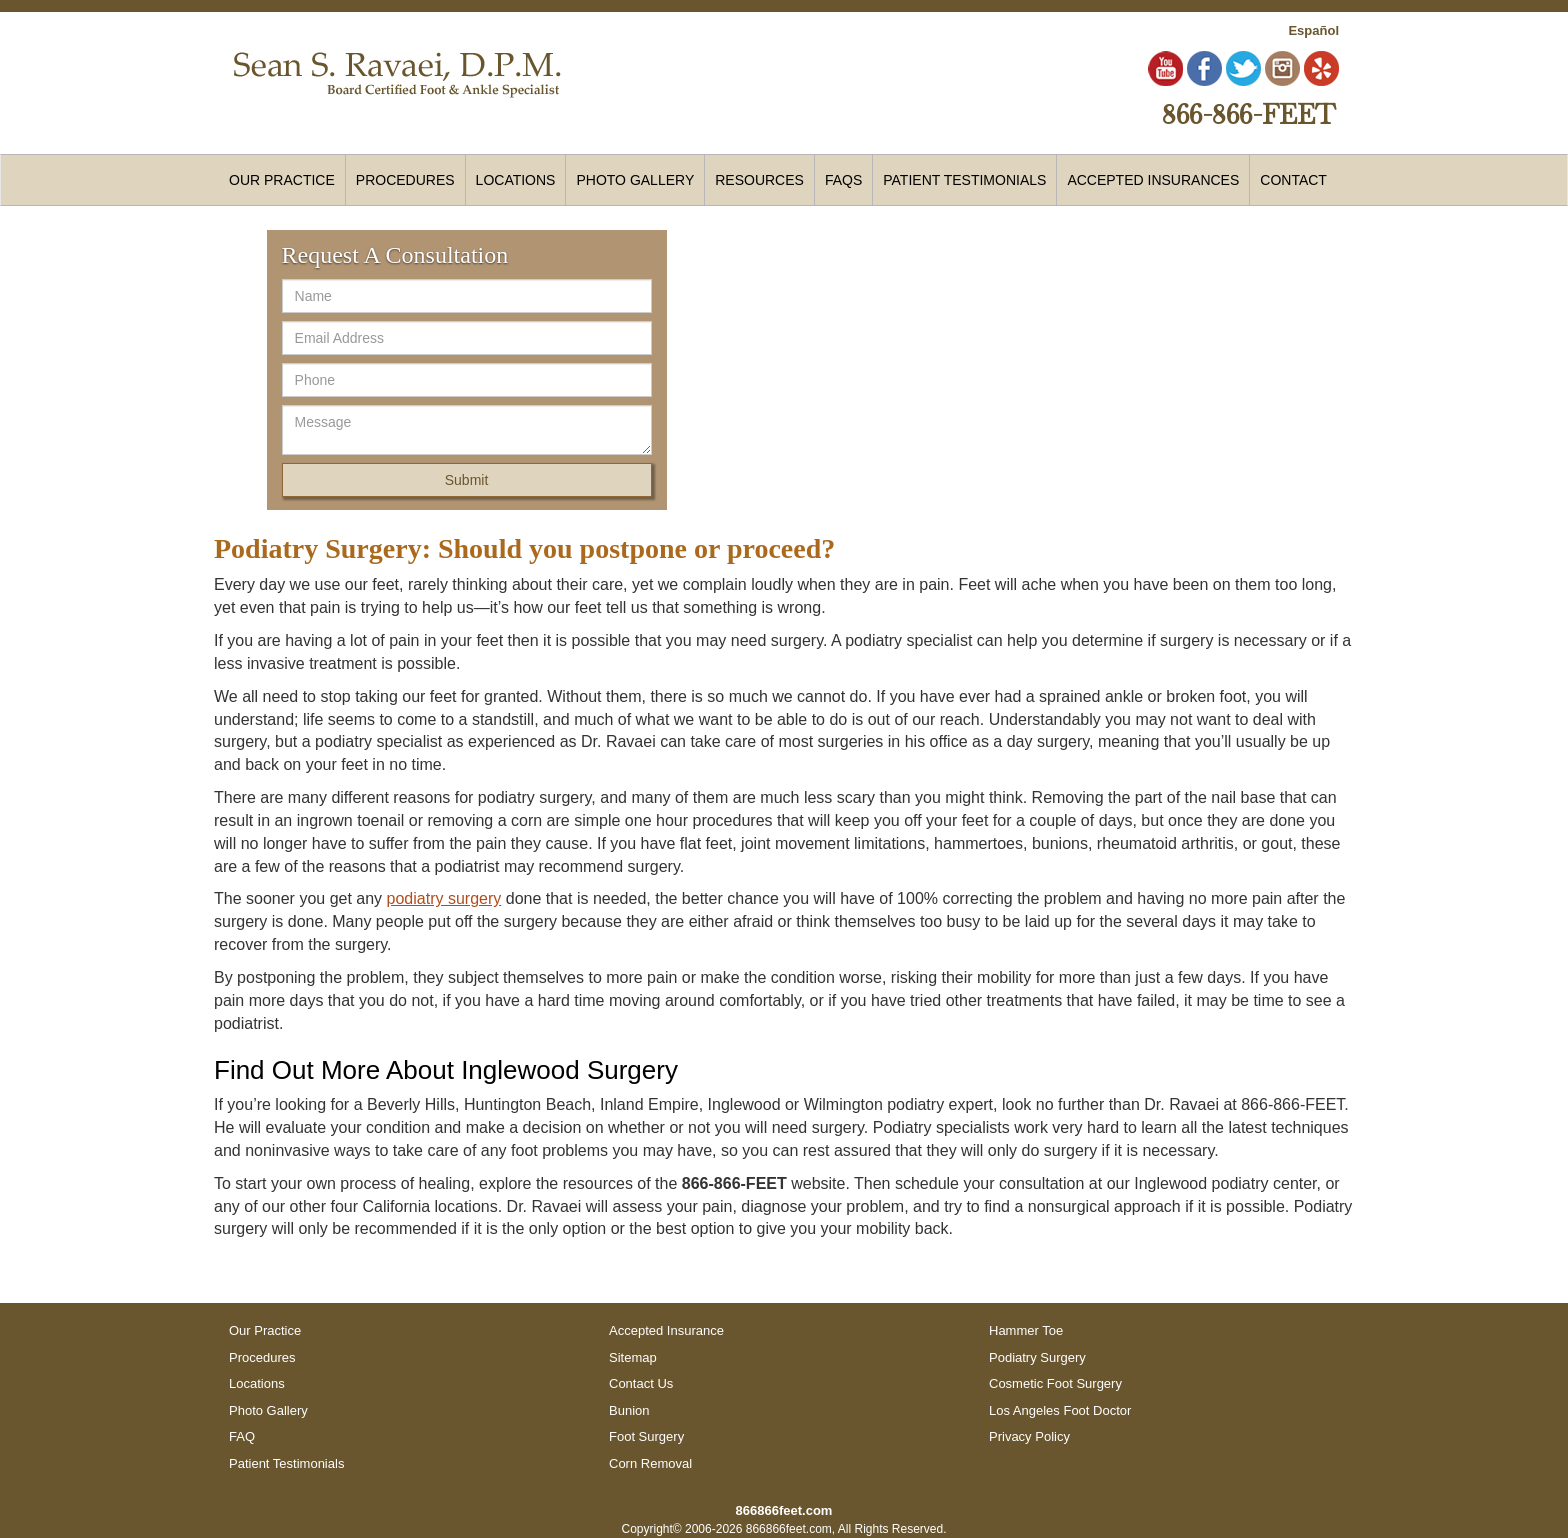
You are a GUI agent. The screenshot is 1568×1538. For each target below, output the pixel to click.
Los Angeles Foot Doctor (1060, 1410)
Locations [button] (516, 180)
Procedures (262, 1357)
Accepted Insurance (666, 1330)
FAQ (242, 1436)
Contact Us (641, 1383)
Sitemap (633, 1357)
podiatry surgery (444, 898)
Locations (257, 1383)
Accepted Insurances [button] (1153, 180)
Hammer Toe (1026, 1330)
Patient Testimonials (964, 180)
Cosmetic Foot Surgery (1055, 1383)
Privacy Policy (1029, 1436)
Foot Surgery (646, 1436)
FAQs (843, 180)
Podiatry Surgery (1037, 1357)
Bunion (629, 1410)
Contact (1293, 180)
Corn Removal (650, 1463)
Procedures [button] (405, 180)
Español (1313, 30)
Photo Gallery (635, 180)
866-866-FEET (1248, 114)
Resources (759, 180)
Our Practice (282, 180)
